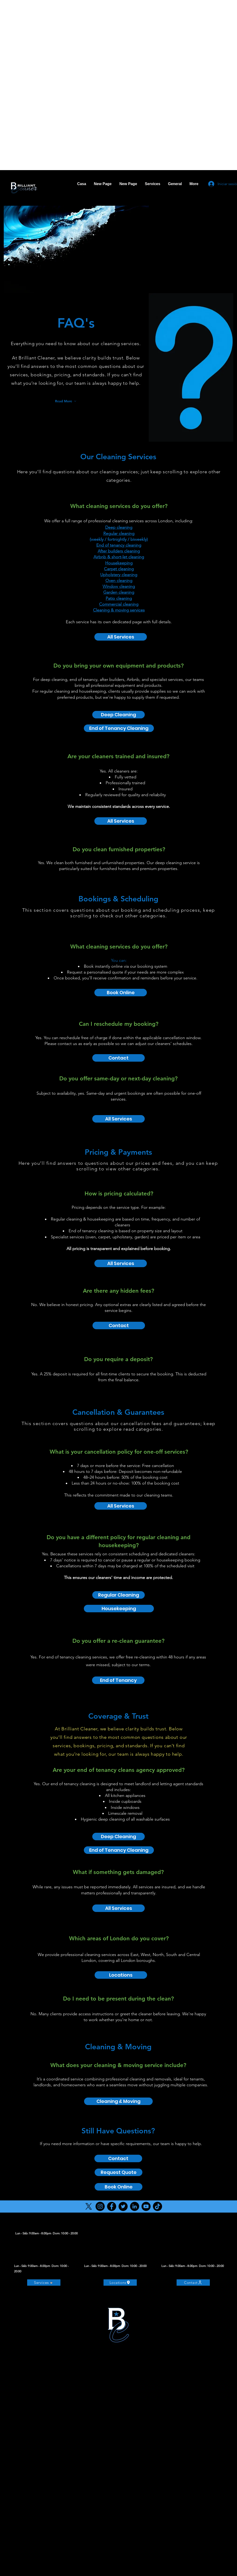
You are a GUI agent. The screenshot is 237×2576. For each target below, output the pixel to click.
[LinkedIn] (134, 2206)
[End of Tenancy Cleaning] (119, 728)
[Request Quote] (118, 2172)
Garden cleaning (118, 592)
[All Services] (120, 637)
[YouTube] (146, 2206)
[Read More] (76, 401)
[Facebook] (111, 2206)
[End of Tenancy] (118, 1680)
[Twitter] (123, 2206)
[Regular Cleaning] (118, 1595)
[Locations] (121, 1975)
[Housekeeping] (119, 1608)
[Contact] (118, 1058)
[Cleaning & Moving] (118, 2101)
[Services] (43, 2282)
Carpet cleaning (119, 568)
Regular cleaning (118, 533)
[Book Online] (120, 992)
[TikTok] (157, 2206)
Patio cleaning (119, 598)
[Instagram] (100, 2206)
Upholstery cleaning (118, 574)
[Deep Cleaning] (118, 714)
